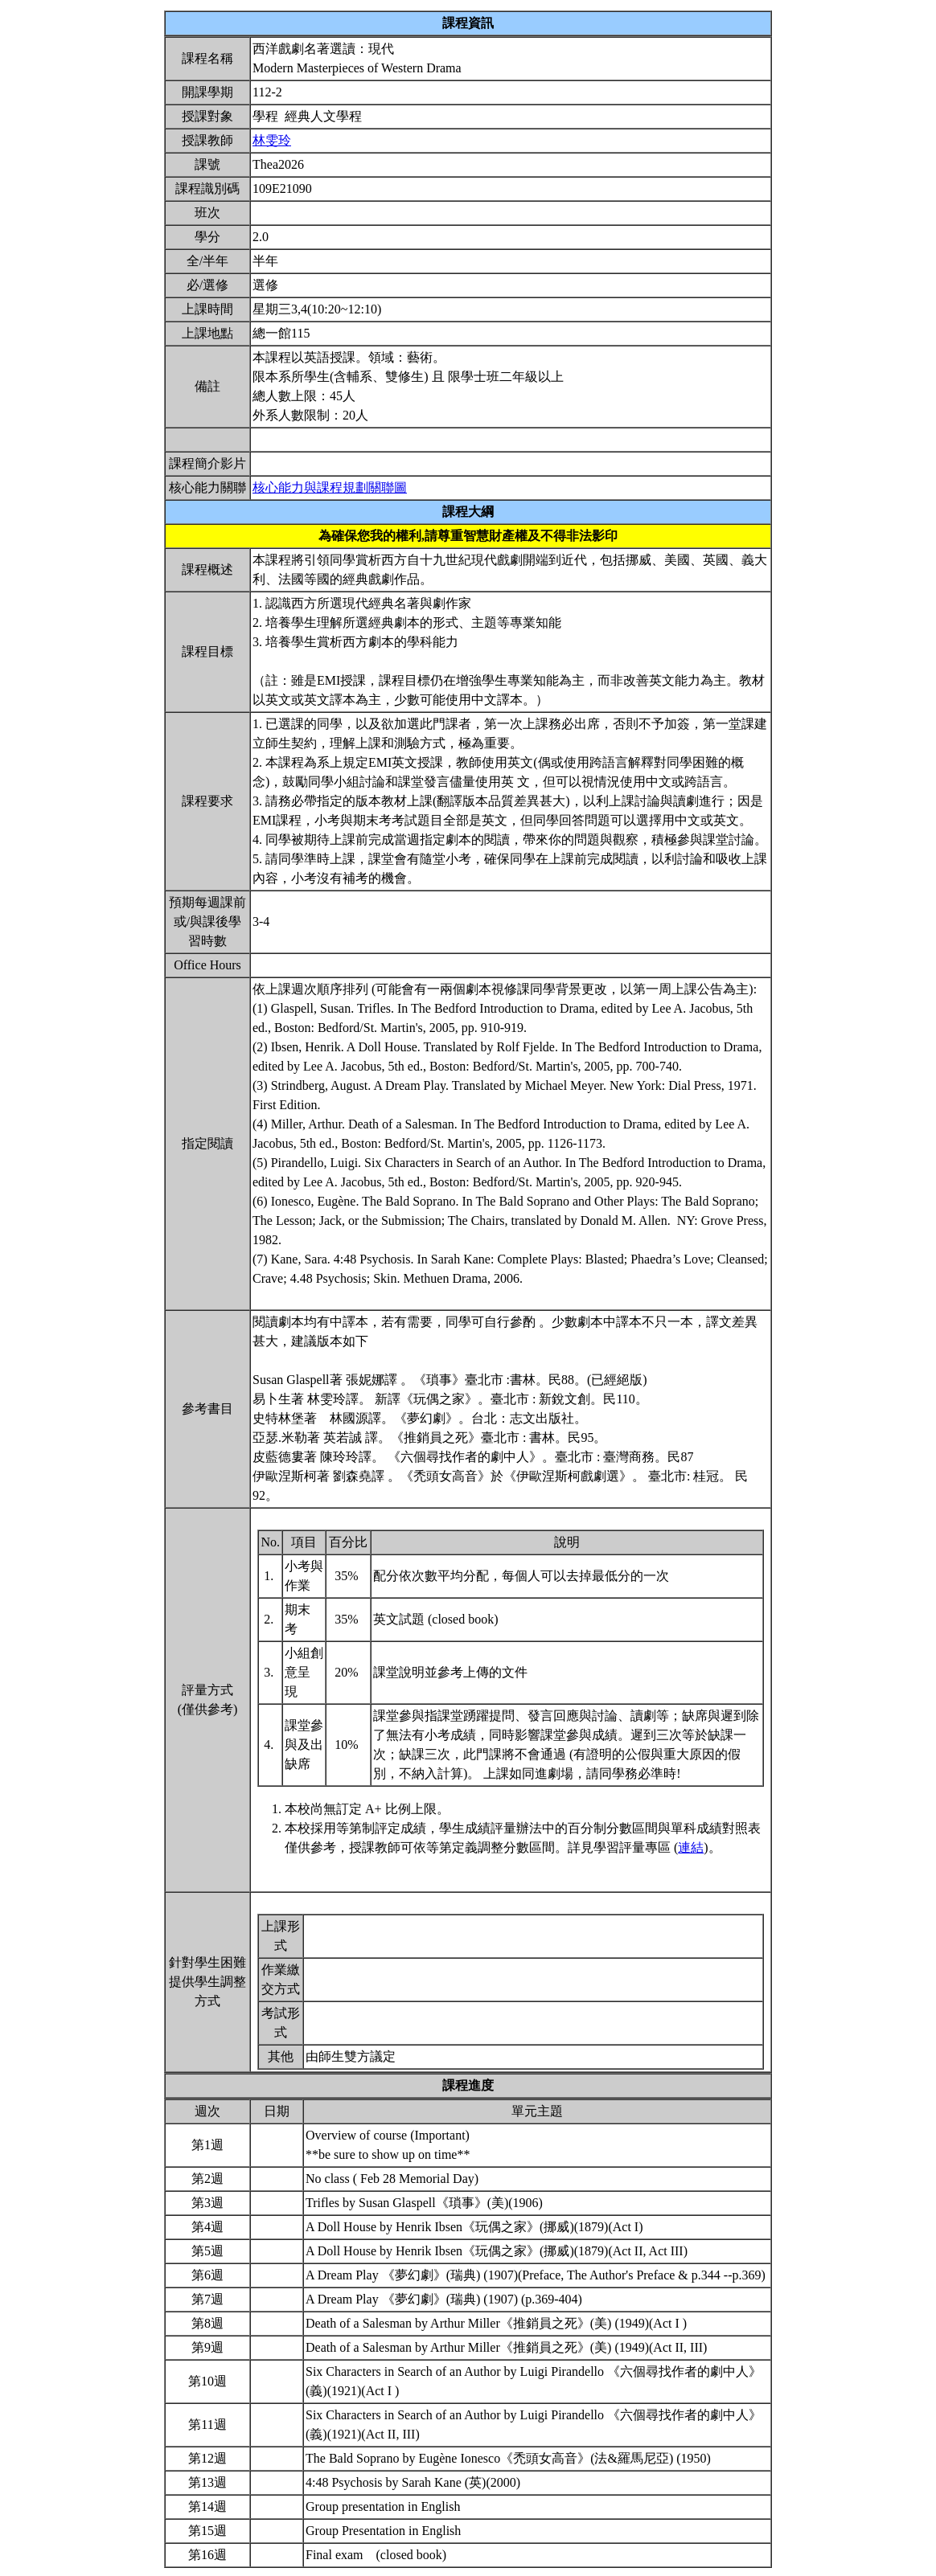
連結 (691, 1847)
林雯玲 (271, 140)
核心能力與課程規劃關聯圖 (329, 487)
